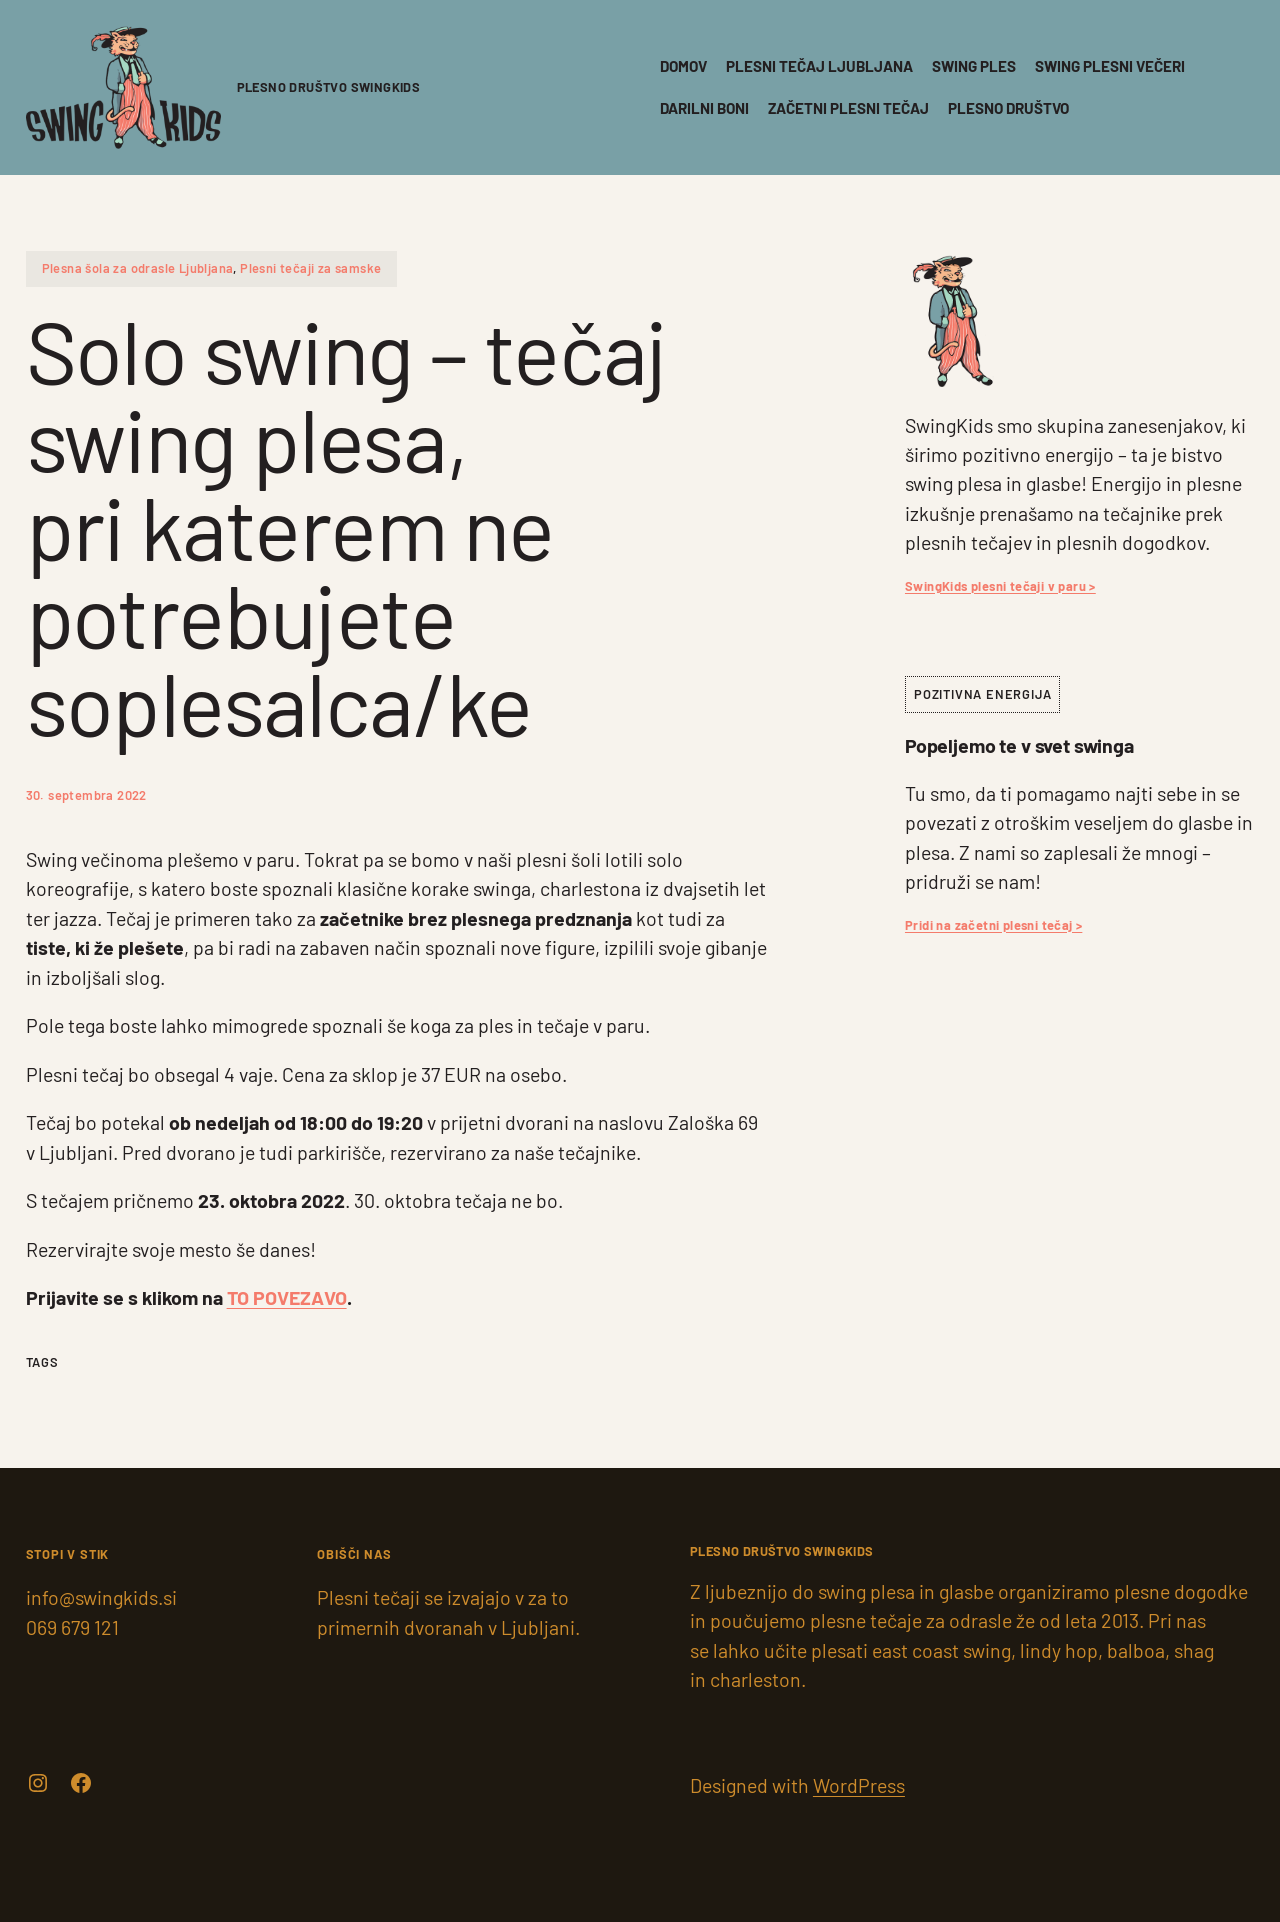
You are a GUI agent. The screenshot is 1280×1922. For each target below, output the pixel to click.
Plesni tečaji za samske (310, 268)
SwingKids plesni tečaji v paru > (1000, 586)
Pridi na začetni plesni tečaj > (993, 925)
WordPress (859, 1785)
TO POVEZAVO (287, 1297)
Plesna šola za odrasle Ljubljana (138, 268)
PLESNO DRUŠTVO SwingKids (329, 87)
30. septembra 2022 (86, 795)
